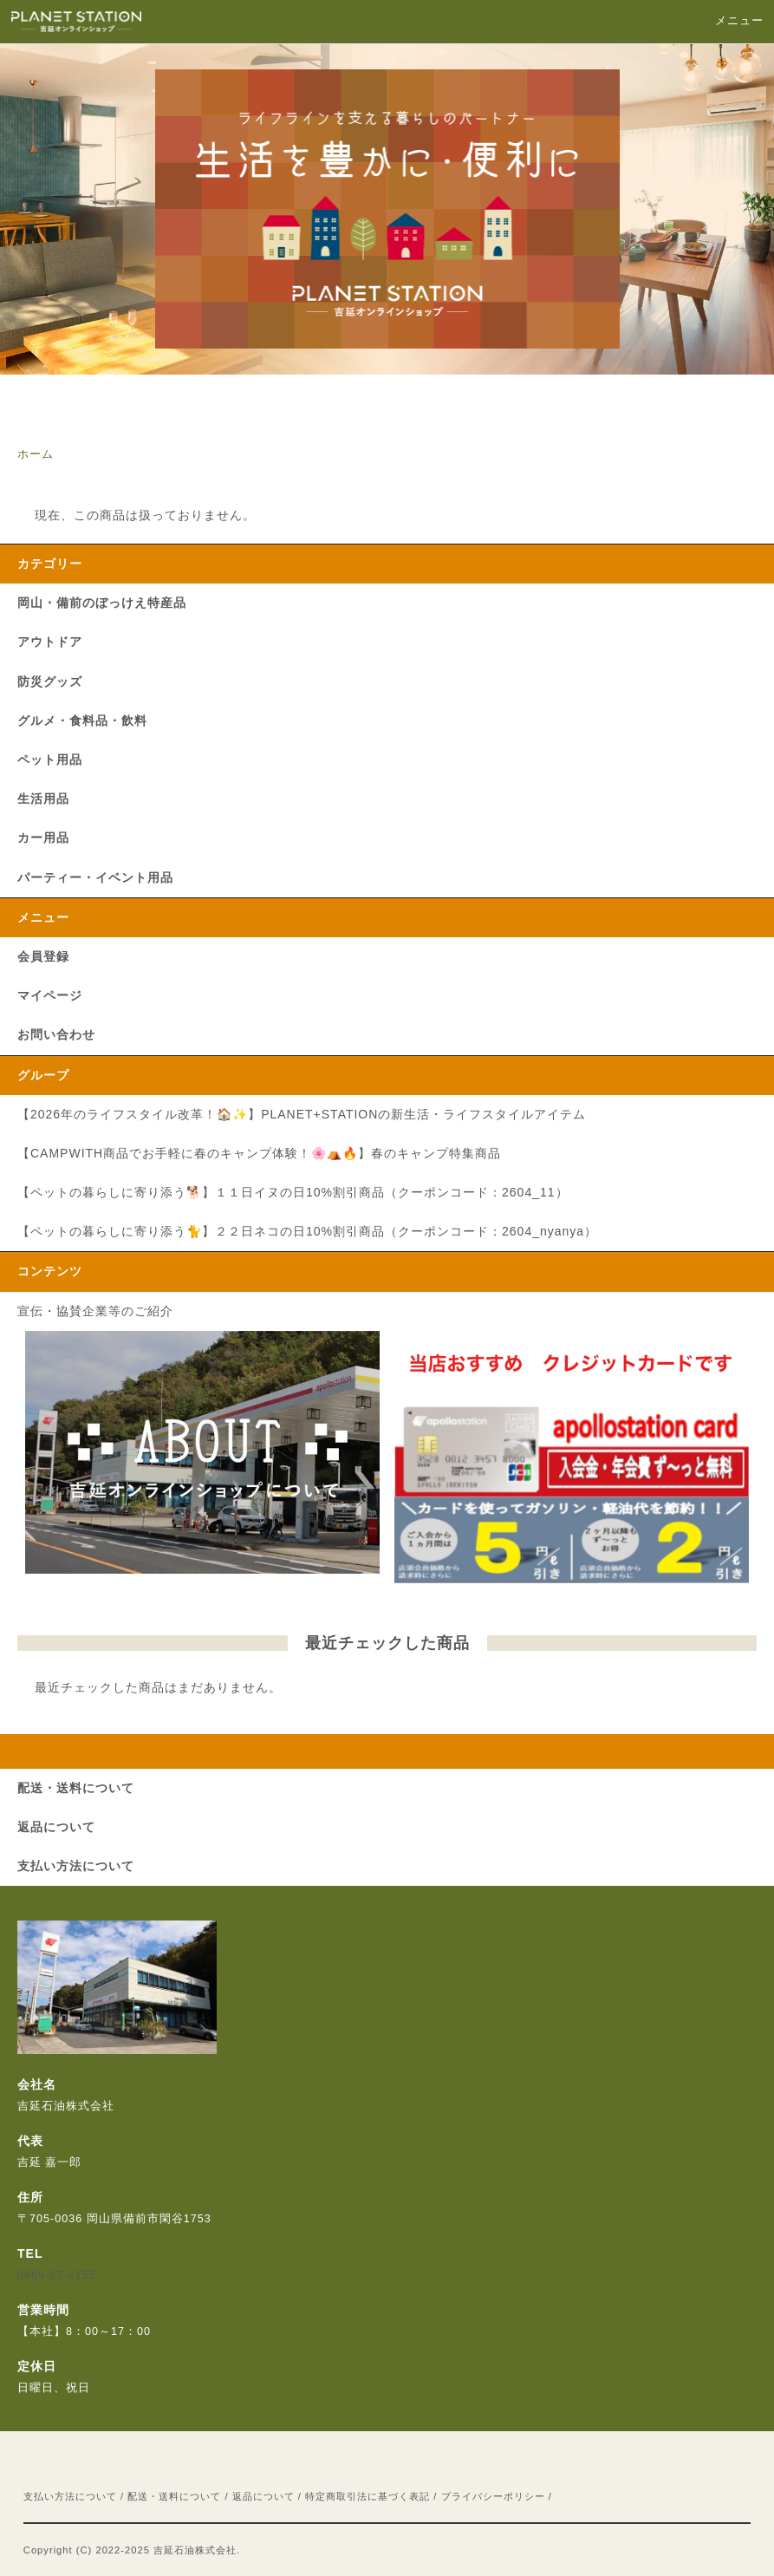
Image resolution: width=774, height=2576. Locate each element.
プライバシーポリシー (493, 2496)
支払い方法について (70, 2496)
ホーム (35, 454)
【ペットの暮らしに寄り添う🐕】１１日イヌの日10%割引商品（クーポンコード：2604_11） (293, 1192)
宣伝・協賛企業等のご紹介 (95, 1311)
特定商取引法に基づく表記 (367, 2496)
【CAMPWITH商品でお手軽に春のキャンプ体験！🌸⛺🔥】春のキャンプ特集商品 (259, 1153)
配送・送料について (174, 2496)
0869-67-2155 (56, 2275)
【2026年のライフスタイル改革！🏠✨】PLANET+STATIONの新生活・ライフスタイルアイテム (301, 1114)
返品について (263, 2496)
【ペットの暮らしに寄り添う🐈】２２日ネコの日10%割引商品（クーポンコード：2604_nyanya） (307, 1231)
